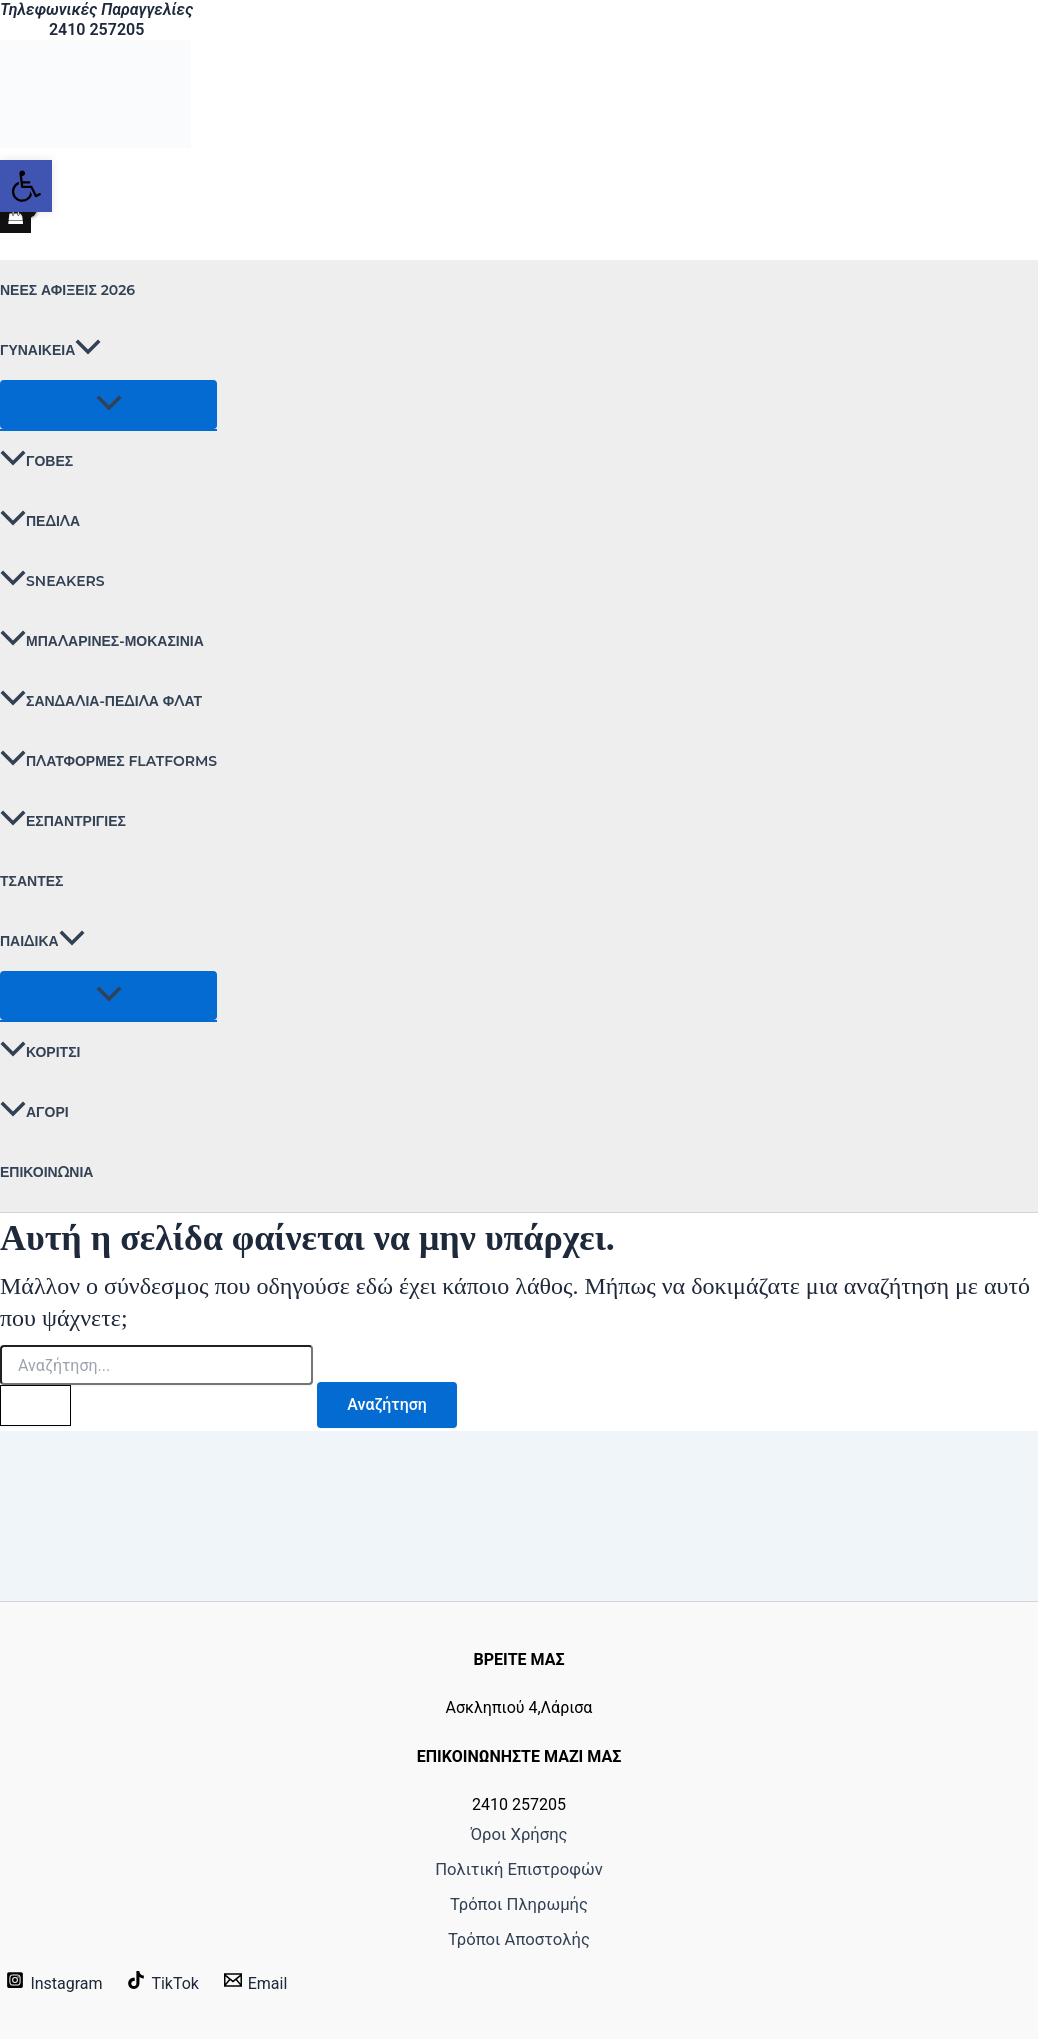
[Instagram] (54, 1983)
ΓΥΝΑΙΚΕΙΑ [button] (50, 350)
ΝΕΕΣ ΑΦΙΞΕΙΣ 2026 (67, 290)
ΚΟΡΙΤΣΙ (40, 1052)
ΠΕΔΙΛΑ (40, 521)
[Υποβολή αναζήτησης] (36, 1406)
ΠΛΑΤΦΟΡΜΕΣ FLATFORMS (108, 761)
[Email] (255, 1983)
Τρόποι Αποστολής (519, 1939)
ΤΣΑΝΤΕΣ (31, 881)
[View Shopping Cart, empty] (15, 218)
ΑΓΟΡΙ (34, 1112)
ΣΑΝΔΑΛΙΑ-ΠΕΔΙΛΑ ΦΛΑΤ (101, 701)
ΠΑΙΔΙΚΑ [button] (42, 941)
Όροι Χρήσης (518, 1824)
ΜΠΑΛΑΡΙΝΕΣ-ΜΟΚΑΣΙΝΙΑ (102, 641)
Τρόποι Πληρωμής (519, 1901)
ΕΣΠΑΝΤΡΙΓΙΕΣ (63, 821)
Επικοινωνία (46, 1172)
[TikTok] (163, 1983)
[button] (88, 350)
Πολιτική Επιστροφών (518, 1862)
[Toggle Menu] (108, 404)
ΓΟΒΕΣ (36, 461)
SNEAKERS (52, 581)
